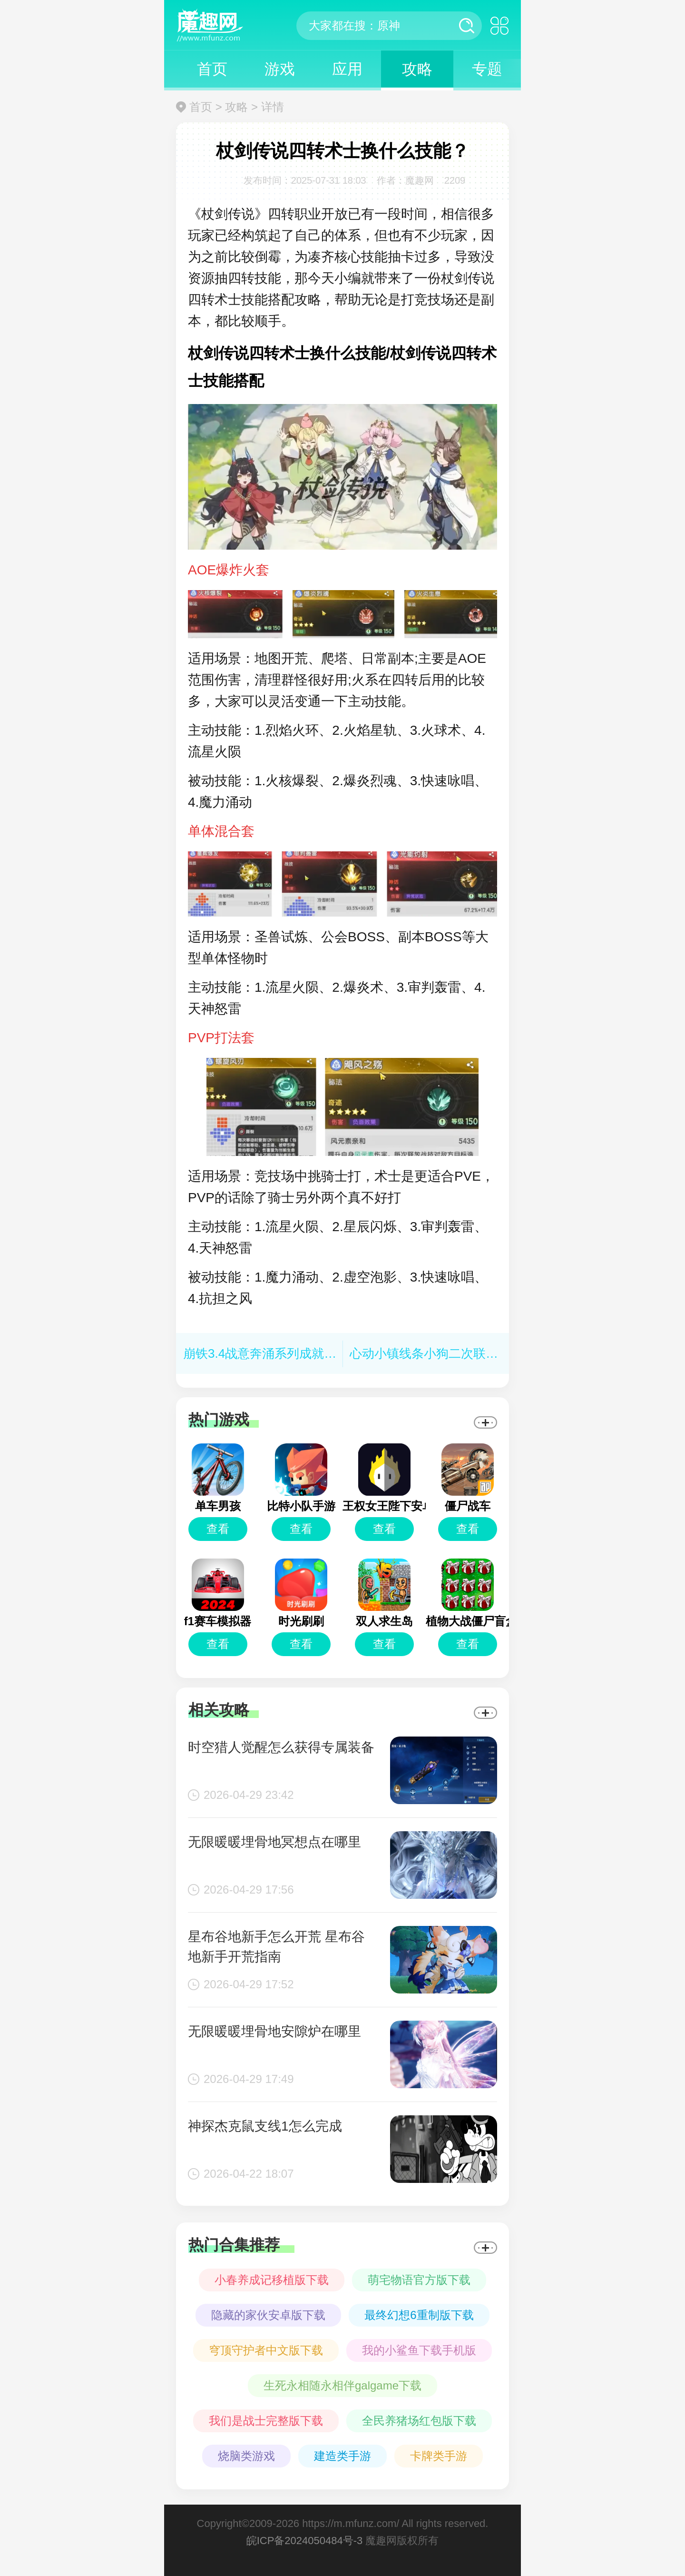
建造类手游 (342, 2455)
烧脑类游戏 (246, 2455)
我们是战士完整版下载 (266, 2420)
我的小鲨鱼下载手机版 (419, 2350)
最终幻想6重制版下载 (418, 2315)
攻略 (417, 69)
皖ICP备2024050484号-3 (304, 2540)
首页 (212, 69)
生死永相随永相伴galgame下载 (342, 2385)
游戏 (279, 69)
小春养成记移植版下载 (272, 2279)
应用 (347, 69)
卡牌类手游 (438, 2455)
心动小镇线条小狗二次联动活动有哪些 (455, 1353)
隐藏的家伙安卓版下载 (268, 2315)
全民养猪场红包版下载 (419, 2420)
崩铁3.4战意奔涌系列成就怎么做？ (278, 1353)
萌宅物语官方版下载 (419, 2279)
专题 (487, 69)
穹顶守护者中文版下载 (266, 2350)
